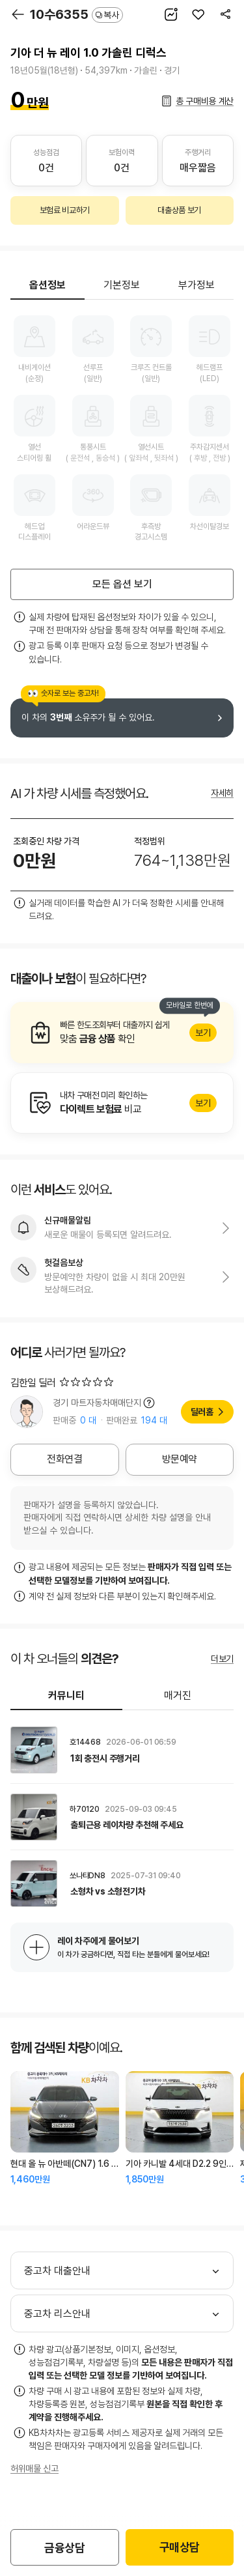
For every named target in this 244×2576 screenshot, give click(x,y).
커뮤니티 (66, 1695)
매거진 (177, 1695)
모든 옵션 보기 (122, 584)
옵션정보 (47, 285)
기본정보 (121, 285)
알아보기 (122, 1033)
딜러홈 (202, 1412)
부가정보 (196, 285)
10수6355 (76, 14)
